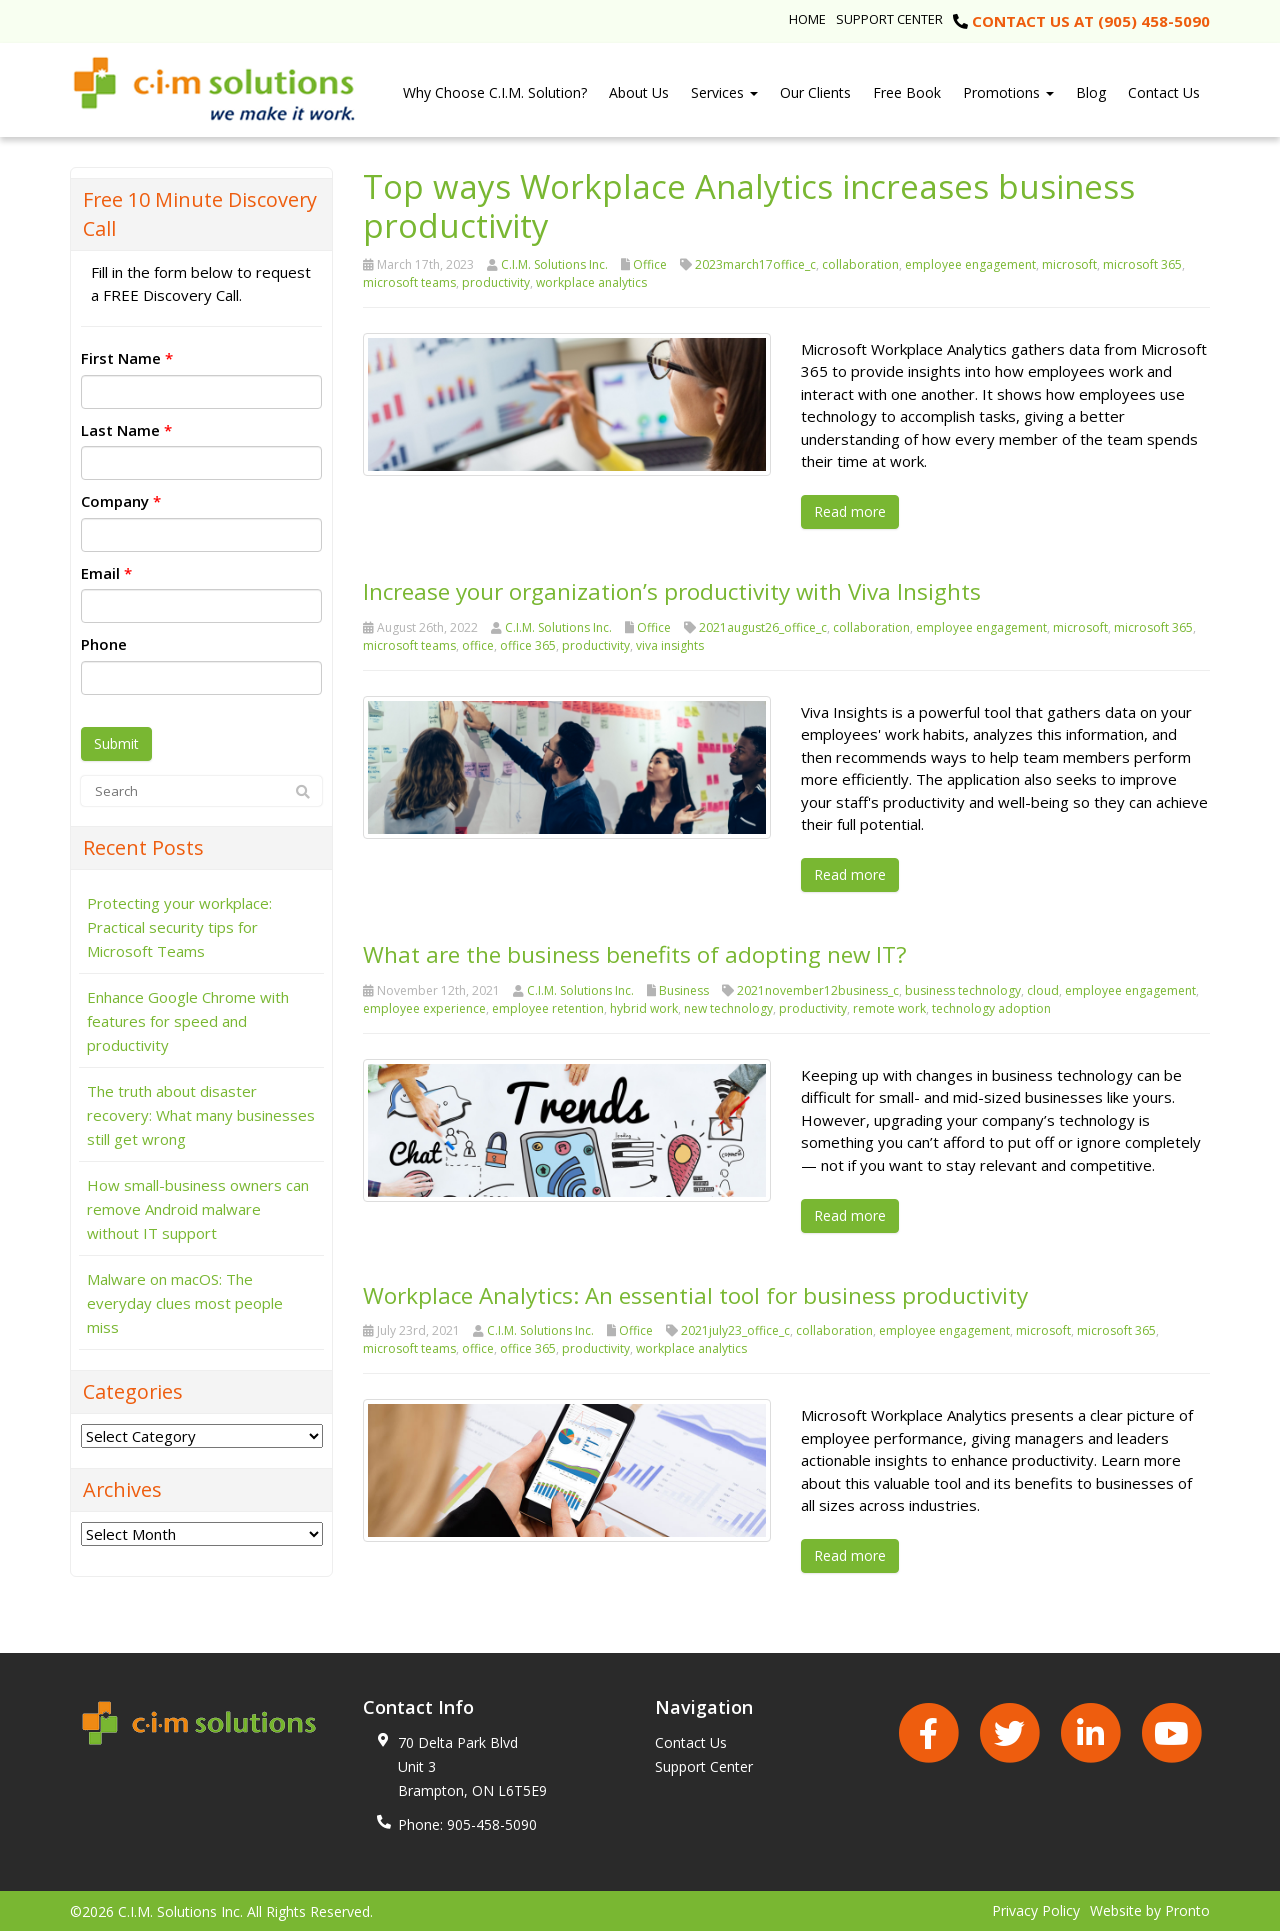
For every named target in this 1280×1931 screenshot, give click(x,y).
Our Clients (815, 92)
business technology (963, 989)
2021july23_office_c (735, 1329)
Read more (850, 511)
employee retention (548, 1007)
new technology (728, 1007)
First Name (127, 358)
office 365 (528, 644)
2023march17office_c (755, 264)
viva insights (670, 644)
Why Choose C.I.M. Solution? (495, 92)
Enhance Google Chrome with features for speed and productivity (188, 1021)
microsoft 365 (1142, 264)
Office (650, 264)
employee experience (424, 1007)
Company (121, 501)
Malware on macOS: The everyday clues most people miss (185, 1303)
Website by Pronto (1150, 1909)
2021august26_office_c (763, 626)
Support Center (889, 19)
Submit (116, 743)
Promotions (1008, 92)
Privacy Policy (1036, 1909)
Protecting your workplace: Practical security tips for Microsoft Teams (179, 927)
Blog (1091, 92)
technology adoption (991, 1007)
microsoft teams (409, 282)
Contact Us (1164, 92)
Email (106, 573)
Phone (104, 644)
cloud (1043, 989)
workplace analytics (591, 282)
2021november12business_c (818, 989)
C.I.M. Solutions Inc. (554, 264)
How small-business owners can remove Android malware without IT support (198, 1209)
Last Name (126, 430)
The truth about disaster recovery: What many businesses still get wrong (201, 1115)
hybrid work (644, 1007)
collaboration (860, 264)
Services (724, 92)
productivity (496, 282)
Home (807, 19)
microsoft (1069, 264)
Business (684, 989)
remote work (889, 1007)
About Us (639, 92)
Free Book (907, 92)
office (478, 644)
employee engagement (970, 264)
